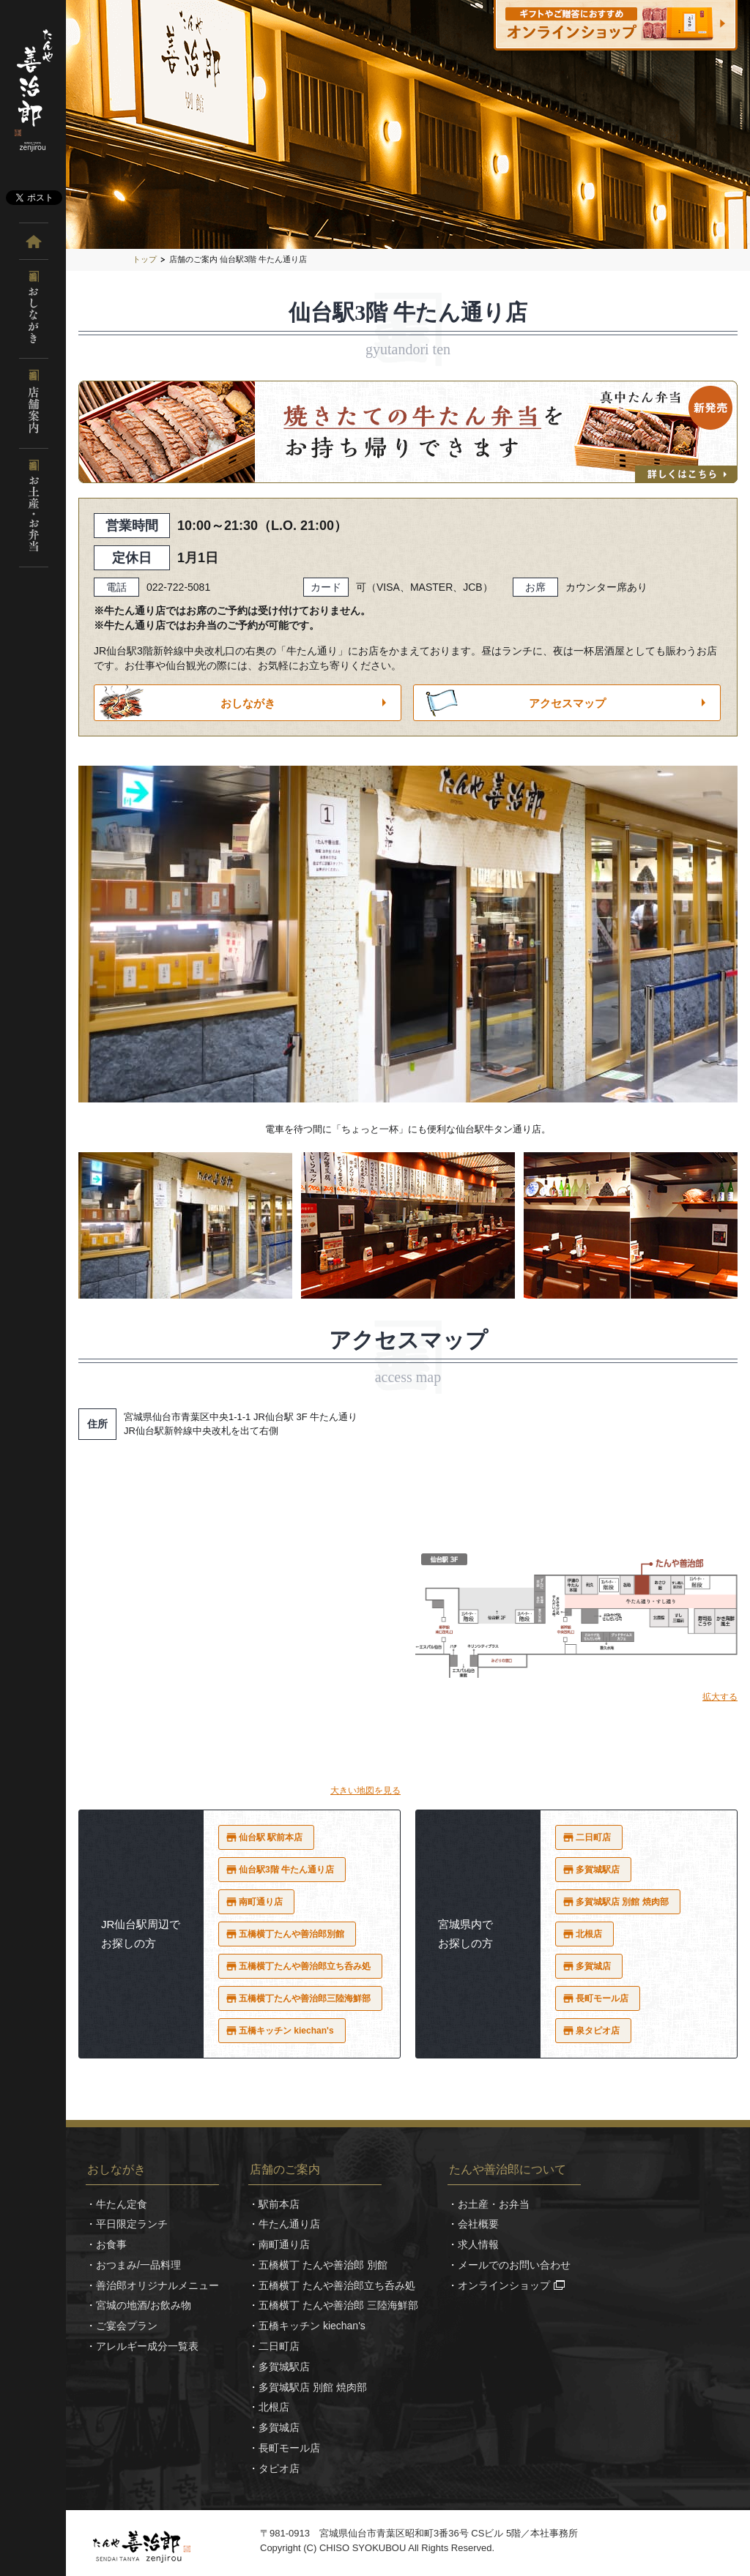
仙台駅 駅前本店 (270, 1837)
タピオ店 (279, 2468)
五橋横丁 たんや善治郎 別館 (323, 2265)
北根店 (589, 1934)
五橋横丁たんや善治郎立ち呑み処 (305, 1966)
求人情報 (478, 2244)
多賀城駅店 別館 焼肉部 (622, 1902)
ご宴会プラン (126, 2326)
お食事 (111, 2244)
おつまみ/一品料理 (138, 2265)
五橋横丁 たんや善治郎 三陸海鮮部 (338, 2305)
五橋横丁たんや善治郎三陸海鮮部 (305, 1998)
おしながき (247, 703)
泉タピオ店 (598, 2031)
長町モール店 (602, 1998)
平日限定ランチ (132, 2224)
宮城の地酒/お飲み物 (143, 2305)
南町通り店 (261, 1902)
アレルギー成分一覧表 (147, 2346)
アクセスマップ (567, 703)
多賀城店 (593, 1966)
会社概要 (478, 2224)
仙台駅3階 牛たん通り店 (286, 1869)
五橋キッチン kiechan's (286, 2031)
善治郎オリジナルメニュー (157, 2285)
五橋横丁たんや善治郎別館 (291, 1934)
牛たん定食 (121, 2204)
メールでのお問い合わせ (514, 2265)
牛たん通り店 (289, 2224)
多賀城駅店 (598, 1869)
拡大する (720, 1696)
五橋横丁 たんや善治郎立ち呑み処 (337, 2285)
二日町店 (593, 1837)
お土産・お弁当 (494, 2204)
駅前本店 (279, 2204)
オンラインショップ (504, 2285)
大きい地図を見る (365, 1790)
